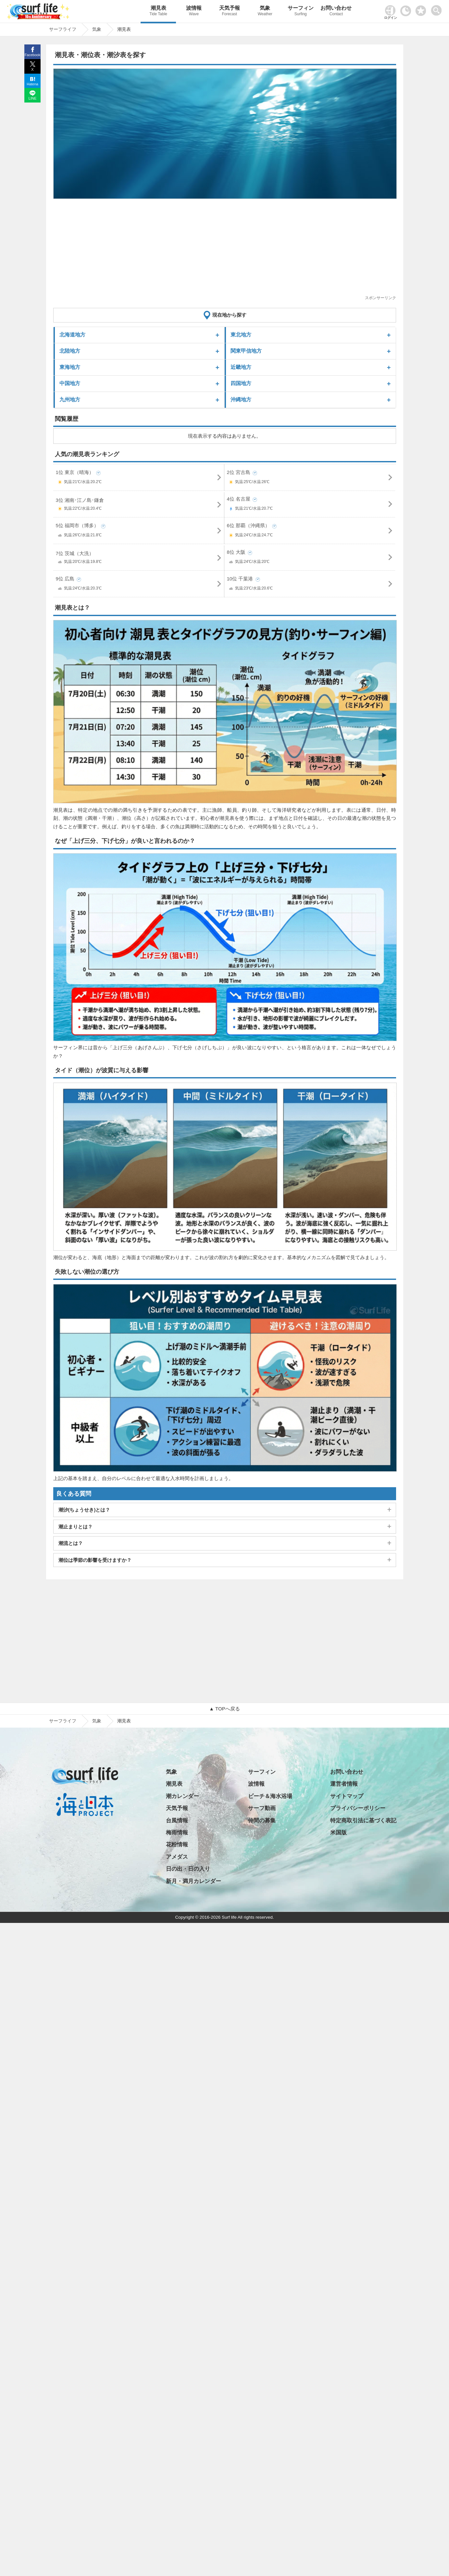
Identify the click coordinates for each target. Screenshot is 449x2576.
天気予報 (229, 11)
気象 (265, 11)
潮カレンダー (182, 1796)
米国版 (338, 1832)
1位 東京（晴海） (139, 478)
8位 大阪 (310, 558)
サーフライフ (62, 1720)
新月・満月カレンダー (193, 1881)
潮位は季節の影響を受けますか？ (94, 1560)
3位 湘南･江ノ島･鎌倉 (139, 505)
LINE (32, 98)
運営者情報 (344, 1784)
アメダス (177, 1857)
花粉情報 (177, 1844)
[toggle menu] (438, 8)
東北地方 (241, 334)
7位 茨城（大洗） (139, 559)
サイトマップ (346, 1796)
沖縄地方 (241, 399)
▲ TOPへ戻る (224, 1708)
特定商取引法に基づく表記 (363, 1820)
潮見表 (158, 11)
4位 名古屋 (310, 505)
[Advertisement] (224, 249)
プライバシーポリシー (357, 1808)
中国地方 (69, 383)
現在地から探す (229, 315)
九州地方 (69, 399)
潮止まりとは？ (75, 1526)
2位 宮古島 (310, 478)
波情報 (194, 11)
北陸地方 (69, 351)
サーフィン (300, 11)
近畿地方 (241, 367)
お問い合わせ (336, 11)
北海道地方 (72, 334)
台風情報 (177, 1820)
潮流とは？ (70, 1543)
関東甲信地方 (246, 351)
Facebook (32, 55)
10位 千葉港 (310, 584)
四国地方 (241, 383)
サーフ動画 (262, 1808)
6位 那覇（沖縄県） (310, 531)
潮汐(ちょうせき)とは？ (84, 1510)
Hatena (32, 84)
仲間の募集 (262, 1820)
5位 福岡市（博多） (139, 531)
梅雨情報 (177, 1832)
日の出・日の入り (188, 1869)
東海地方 (69, 367)
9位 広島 (139, 584)
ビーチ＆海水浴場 (270, 1796)
